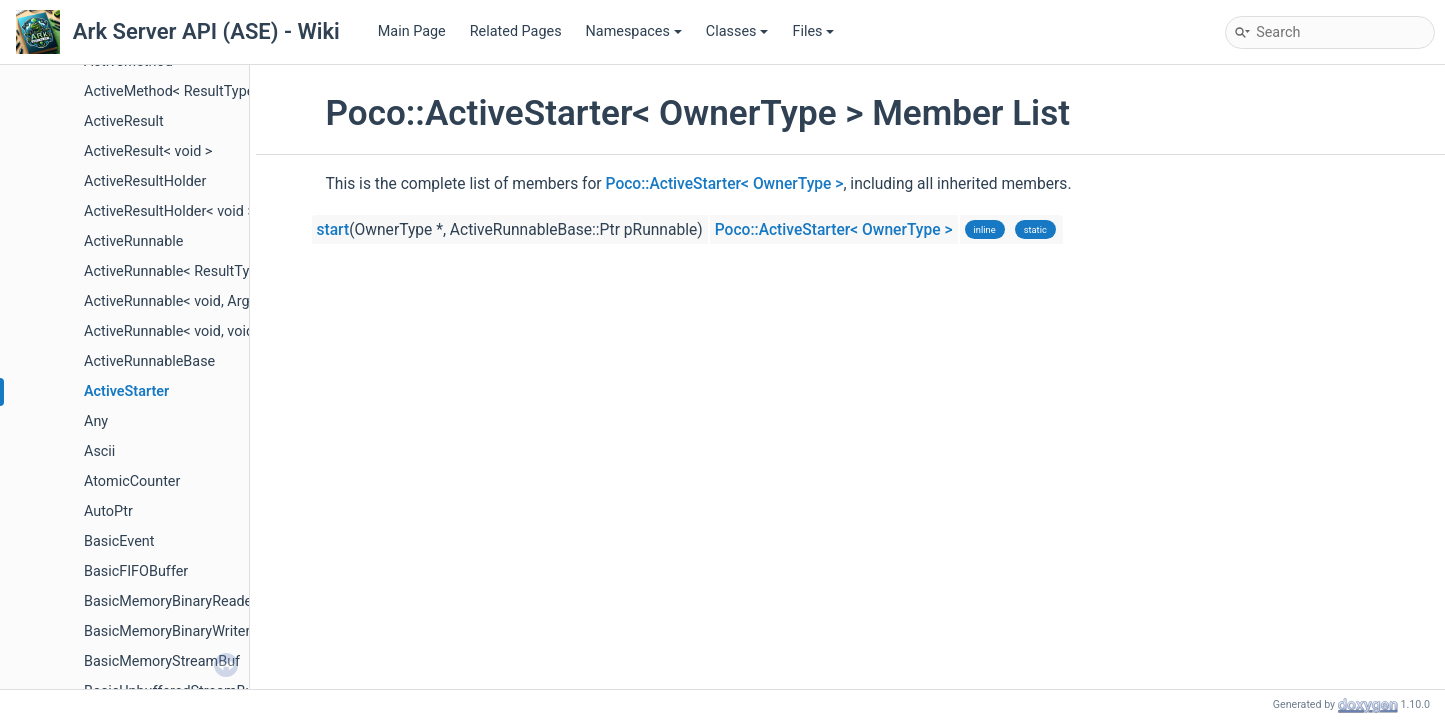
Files (813, 31)
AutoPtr (108, 511)
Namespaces (634, 31)
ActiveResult (124, 121)
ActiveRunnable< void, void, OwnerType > (213, 331)
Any (96, 421)
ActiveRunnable (133, 241)
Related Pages (516, 31)
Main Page (412, 31)
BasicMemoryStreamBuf (162, 661)
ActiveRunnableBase (149, 361)
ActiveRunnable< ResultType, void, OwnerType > (235, 271)
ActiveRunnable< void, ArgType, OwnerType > (226, 301)
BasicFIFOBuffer (136, 571)
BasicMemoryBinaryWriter (167, 631)
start (333, 230)
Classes (737, 31)
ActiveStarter (126, 391)
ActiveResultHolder (145, 181)
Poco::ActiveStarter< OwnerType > (725, 184)
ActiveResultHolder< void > (169, 211)
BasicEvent (119, 541)
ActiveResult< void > (148, 151)
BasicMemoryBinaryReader (170, 601)
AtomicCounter (132, 481)
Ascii (99, 451)
